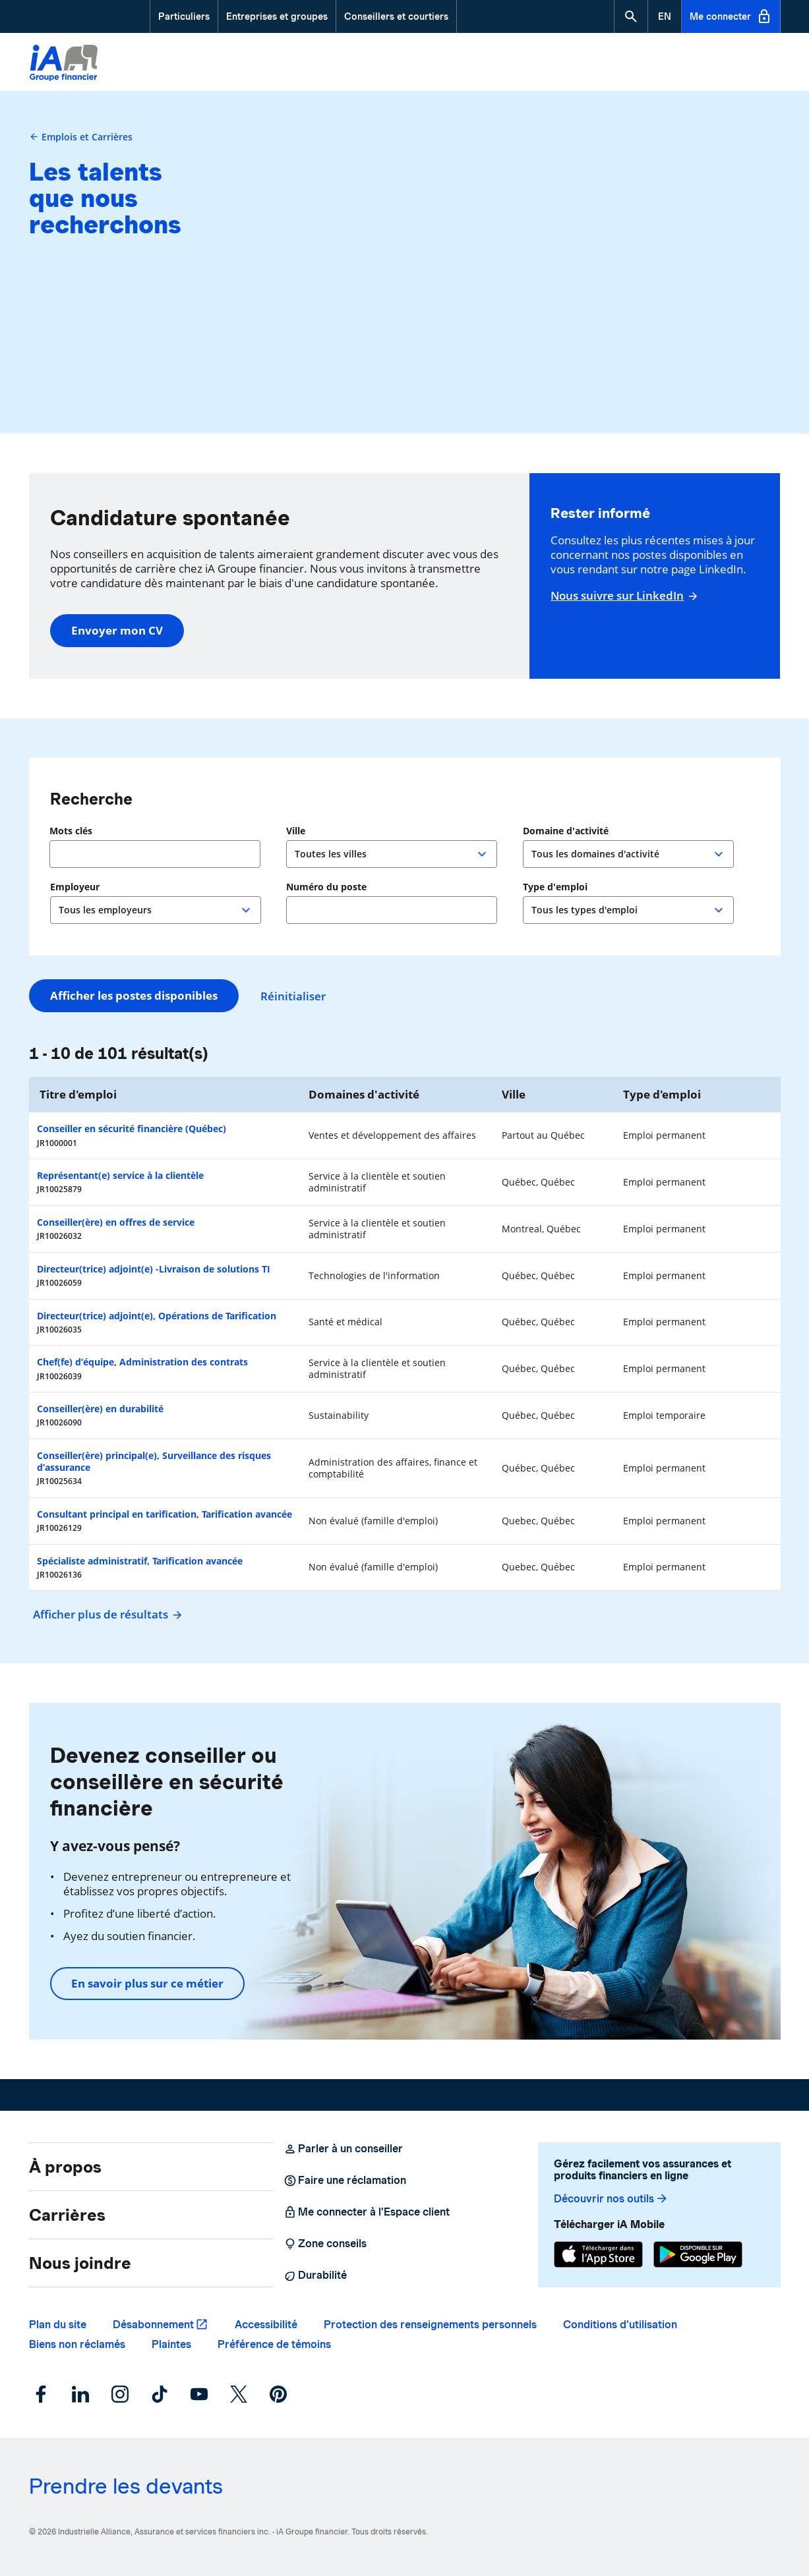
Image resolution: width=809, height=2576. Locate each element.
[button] (630, 16)
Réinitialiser (295, 995)
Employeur (75, 887)
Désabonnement (153, 2324)
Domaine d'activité (566, 831)
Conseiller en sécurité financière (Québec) (131, 1128)
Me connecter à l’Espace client (367, 2212)
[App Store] (598, 2254)
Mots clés (70, 831)
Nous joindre (80, 2263)
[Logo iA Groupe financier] (63, 64)
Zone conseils (325, 2243)
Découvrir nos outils (611, 2198)
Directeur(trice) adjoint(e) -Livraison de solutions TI (153, 1269)
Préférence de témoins (274, 2344)
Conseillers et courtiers (396, 16)
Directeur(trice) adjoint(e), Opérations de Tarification (156, 1315)
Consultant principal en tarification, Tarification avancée (164, 1514)
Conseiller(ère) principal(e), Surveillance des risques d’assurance (154, 1461)
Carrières (67, 2215)
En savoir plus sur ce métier (147, 1983)
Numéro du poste (326, 887)
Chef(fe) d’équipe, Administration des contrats (142, 1362)
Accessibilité (266, 2324)
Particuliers (184, 16)
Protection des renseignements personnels (430, 2324)
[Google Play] (697, 2254)
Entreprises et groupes (277, 16)
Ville (297, 831)
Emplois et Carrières (81, 136)
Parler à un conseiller (343, 2149)
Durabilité (315, 2275)
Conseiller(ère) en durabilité (100, 1408)
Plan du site (57, 2324)
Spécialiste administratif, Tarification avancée (140, 1561)
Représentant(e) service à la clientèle (120, 1175)
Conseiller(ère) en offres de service (116, 1222)
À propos (65, 2167)
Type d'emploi (555, 887)
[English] (664, 16)
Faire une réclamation (345, 2180)
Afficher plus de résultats (106, 1614)
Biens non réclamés (77, 2344)
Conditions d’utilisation (620, 2324)
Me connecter (731, 16)
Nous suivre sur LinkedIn (622, 595)
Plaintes (171, 2344)
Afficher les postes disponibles (134, 995)
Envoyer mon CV (117, 630)
